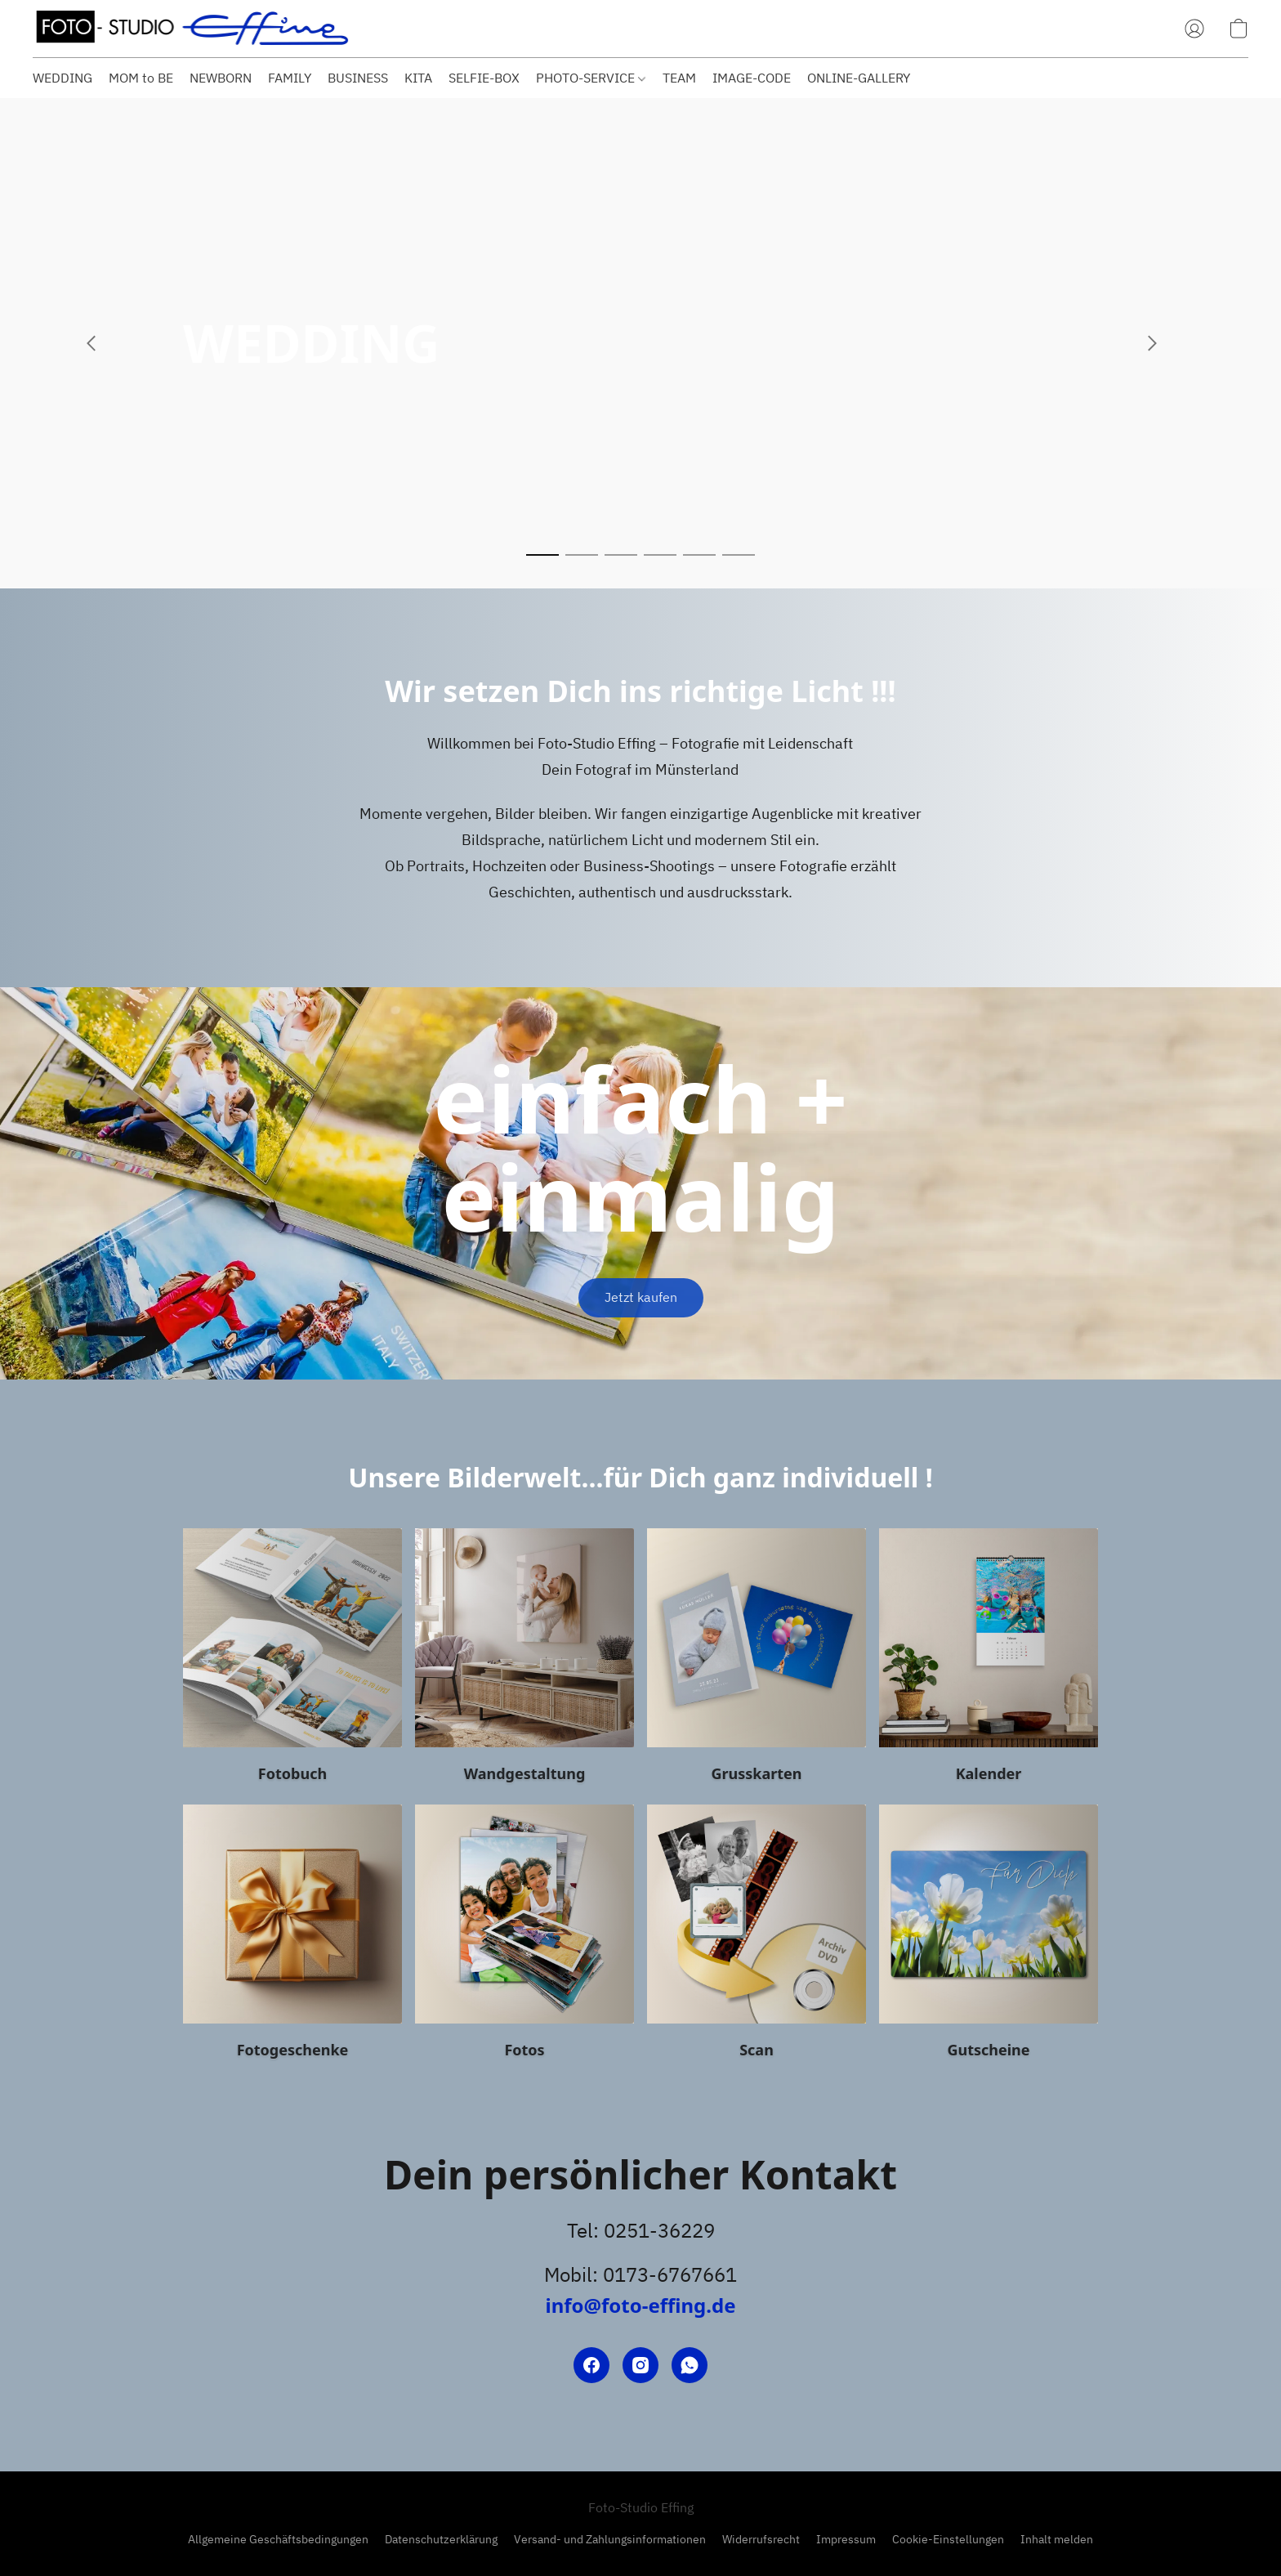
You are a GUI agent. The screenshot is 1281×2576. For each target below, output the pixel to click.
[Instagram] (640, 2365)
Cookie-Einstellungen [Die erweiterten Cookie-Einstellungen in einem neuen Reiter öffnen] (948, 2539)
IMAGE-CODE (751, 77)
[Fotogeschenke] (292, 1936)
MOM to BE (141, 77)
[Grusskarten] (756, 1659)
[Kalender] (988, 1659)
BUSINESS (358, 77)
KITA (418, 77)
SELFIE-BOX (484, 77)
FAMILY (289, 77)
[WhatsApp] (689, 2365)
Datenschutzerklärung (441, 2539)
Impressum (846, 2539)
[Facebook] (591, 2365)
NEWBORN (221, 77)
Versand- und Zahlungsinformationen (610, 2539)
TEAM (679, 77)
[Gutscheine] (988, 1936)
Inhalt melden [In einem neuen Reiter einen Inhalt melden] (1056, 2539)
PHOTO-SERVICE (590, 77)
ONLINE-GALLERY (858, 77)
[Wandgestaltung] (524, 1659)
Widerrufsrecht (761, 2539)
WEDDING (62, 77)
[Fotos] (524, 1936)
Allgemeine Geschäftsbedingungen (278, 2539)
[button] (191, 28)
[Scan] (756, 1936)
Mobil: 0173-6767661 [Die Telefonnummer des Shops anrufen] (640, 2274)
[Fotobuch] (292, 1659)
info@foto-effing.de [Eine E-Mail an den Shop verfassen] (640, 2305)
